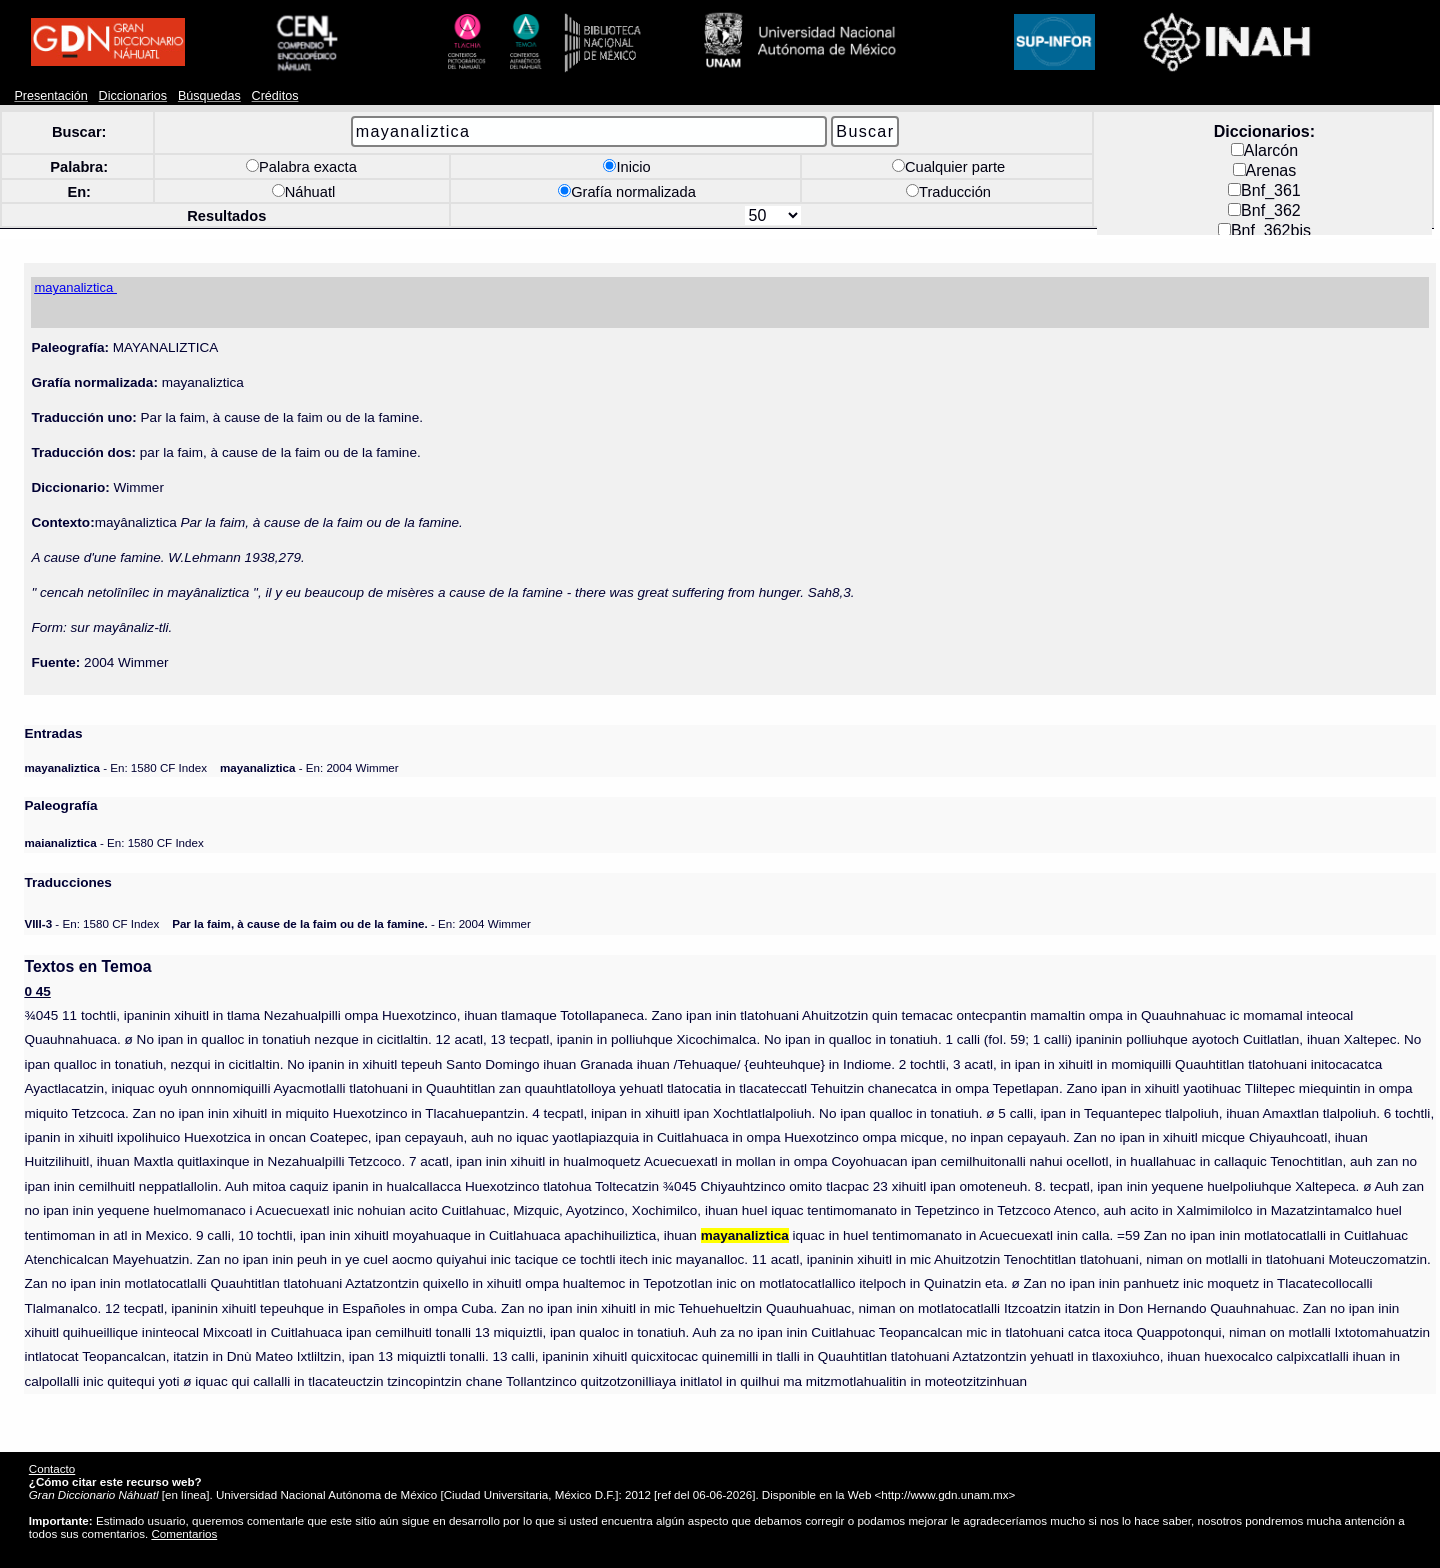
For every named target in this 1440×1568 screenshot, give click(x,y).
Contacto (52, 1468)
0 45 (37, 991)
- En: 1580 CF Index (115, 767)
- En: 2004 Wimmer (309, 767)
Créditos (275, 96)
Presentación (50, 96)
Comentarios (184, 1533)
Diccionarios (133, 96)
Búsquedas (209, 96)
